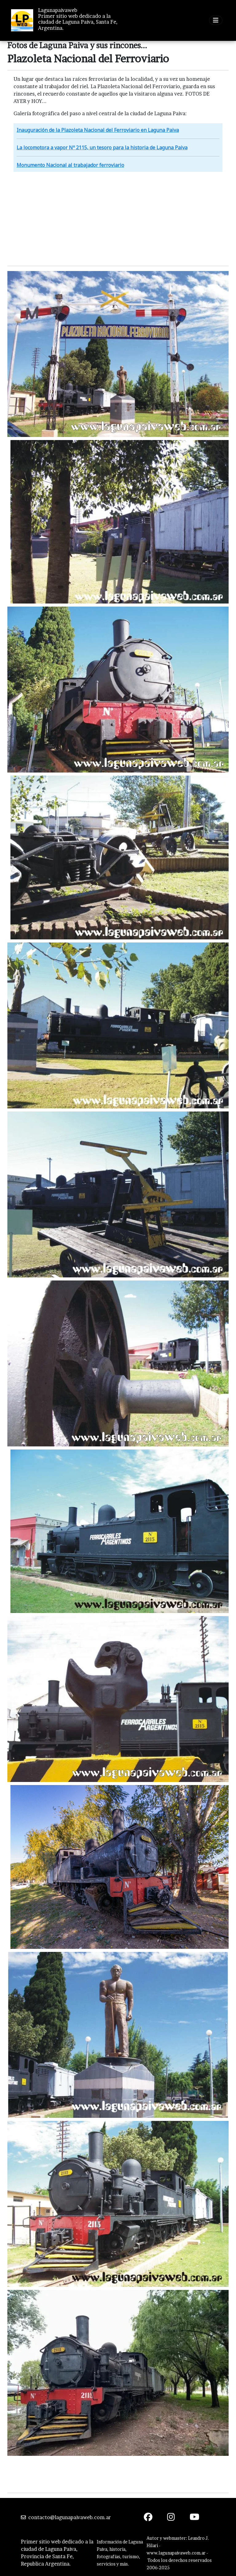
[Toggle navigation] (215, 20)
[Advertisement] (118, 218)
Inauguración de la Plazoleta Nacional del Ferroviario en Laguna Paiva (98, 130)
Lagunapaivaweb (57, 10)
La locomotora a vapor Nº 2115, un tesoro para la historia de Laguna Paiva (102, 147)
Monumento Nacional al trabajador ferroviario (70, 165)
